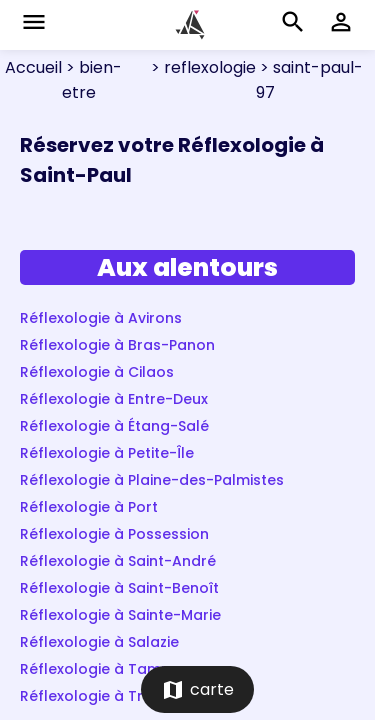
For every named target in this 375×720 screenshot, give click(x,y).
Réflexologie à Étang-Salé (114, 426)
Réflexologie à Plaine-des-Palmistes (152, 480)
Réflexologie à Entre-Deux (114, 399)
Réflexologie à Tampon (105, 669)
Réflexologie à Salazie (99, 642)
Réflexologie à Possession (114, 534)
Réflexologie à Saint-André (118, 561)
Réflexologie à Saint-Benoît (119, 588)
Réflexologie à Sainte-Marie (120, 615)
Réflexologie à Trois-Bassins (123, 696)
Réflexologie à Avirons (101, 318)
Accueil (33, 67)
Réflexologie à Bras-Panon (117, 345)
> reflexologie (201, 67)
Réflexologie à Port (89, 507)
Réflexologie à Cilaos (97, 372)
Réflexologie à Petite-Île (107, 453)
